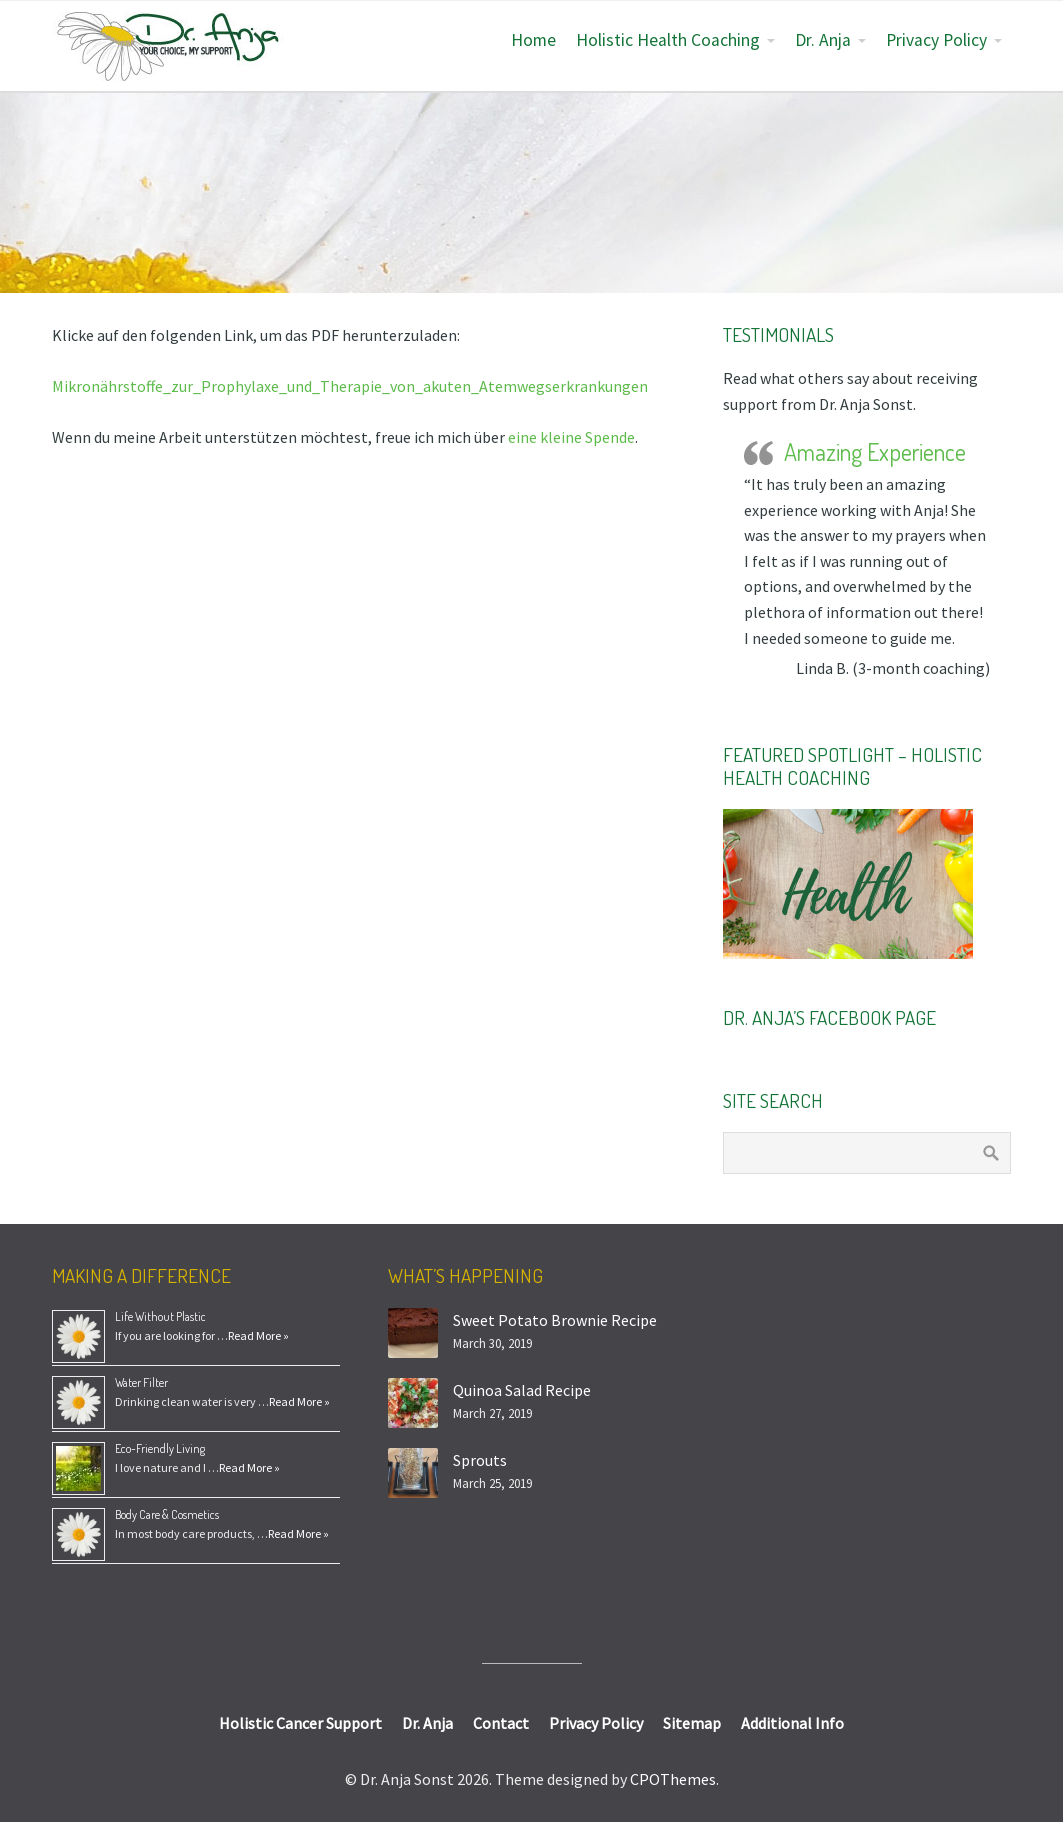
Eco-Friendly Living (160, 1448)
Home (533, 40)
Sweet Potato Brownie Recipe (555, 1320)
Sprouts (480, 1460)
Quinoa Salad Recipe (522, 1390)
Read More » (258, 1335)
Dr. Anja (823, 40)
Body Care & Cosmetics (167, 1514)
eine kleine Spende (571, 437)
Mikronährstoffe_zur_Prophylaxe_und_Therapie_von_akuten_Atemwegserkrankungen (350, 386)
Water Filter (141, 1382)
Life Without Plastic (160, 1316)
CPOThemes (673, 1779)
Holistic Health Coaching (668, 40)
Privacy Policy (936, 40)
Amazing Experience (875, 451)
